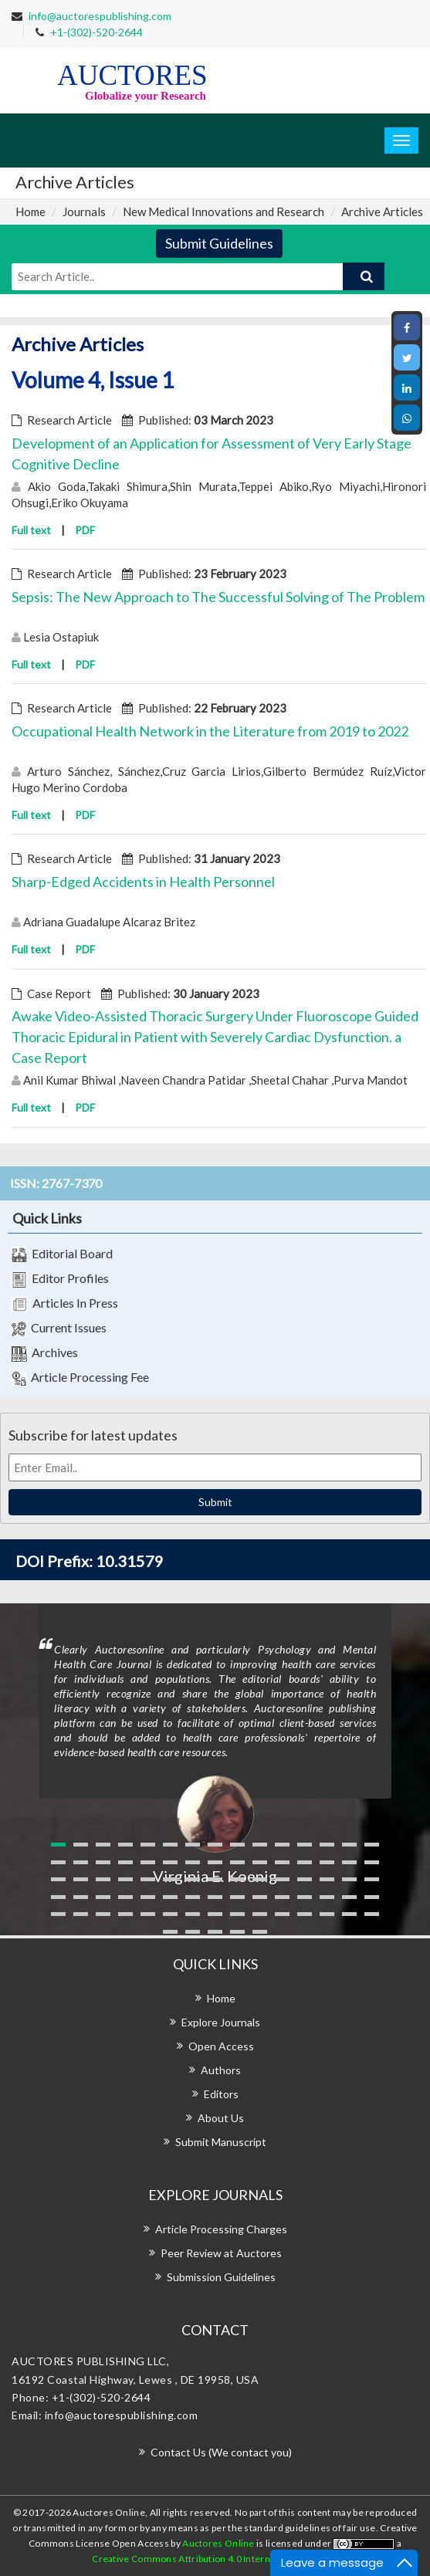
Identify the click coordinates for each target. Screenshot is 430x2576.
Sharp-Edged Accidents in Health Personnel (143, 881)
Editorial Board (62, 1254)
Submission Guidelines (221, 2276)
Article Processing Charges (221, 2229)
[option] (215, 1745)
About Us (221, 2117)
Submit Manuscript (220, 2141)
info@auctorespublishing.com (100, 15)
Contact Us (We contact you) (221, 2452)
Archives (45, 1353)
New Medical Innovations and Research (223, 211)
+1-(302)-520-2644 (96, 32)
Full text (31, 530)
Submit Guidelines (219, 243)
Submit (215, 1501)
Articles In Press (65, 1303)
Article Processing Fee (80, 1377)
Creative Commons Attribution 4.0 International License (213, 2558)
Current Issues (59, 1328)
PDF (85, 530)
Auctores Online (219, 2543)
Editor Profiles (60, 1279)
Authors (221, 2070)
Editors (221, 2093)
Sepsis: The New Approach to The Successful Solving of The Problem (218, 596)
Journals (84, 211)
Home (30, 211)
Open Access (221, 2046)
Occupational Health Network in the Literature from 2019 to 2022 (210, 731)
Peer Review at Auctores (221, 2253)
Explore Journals (220, 2022)
